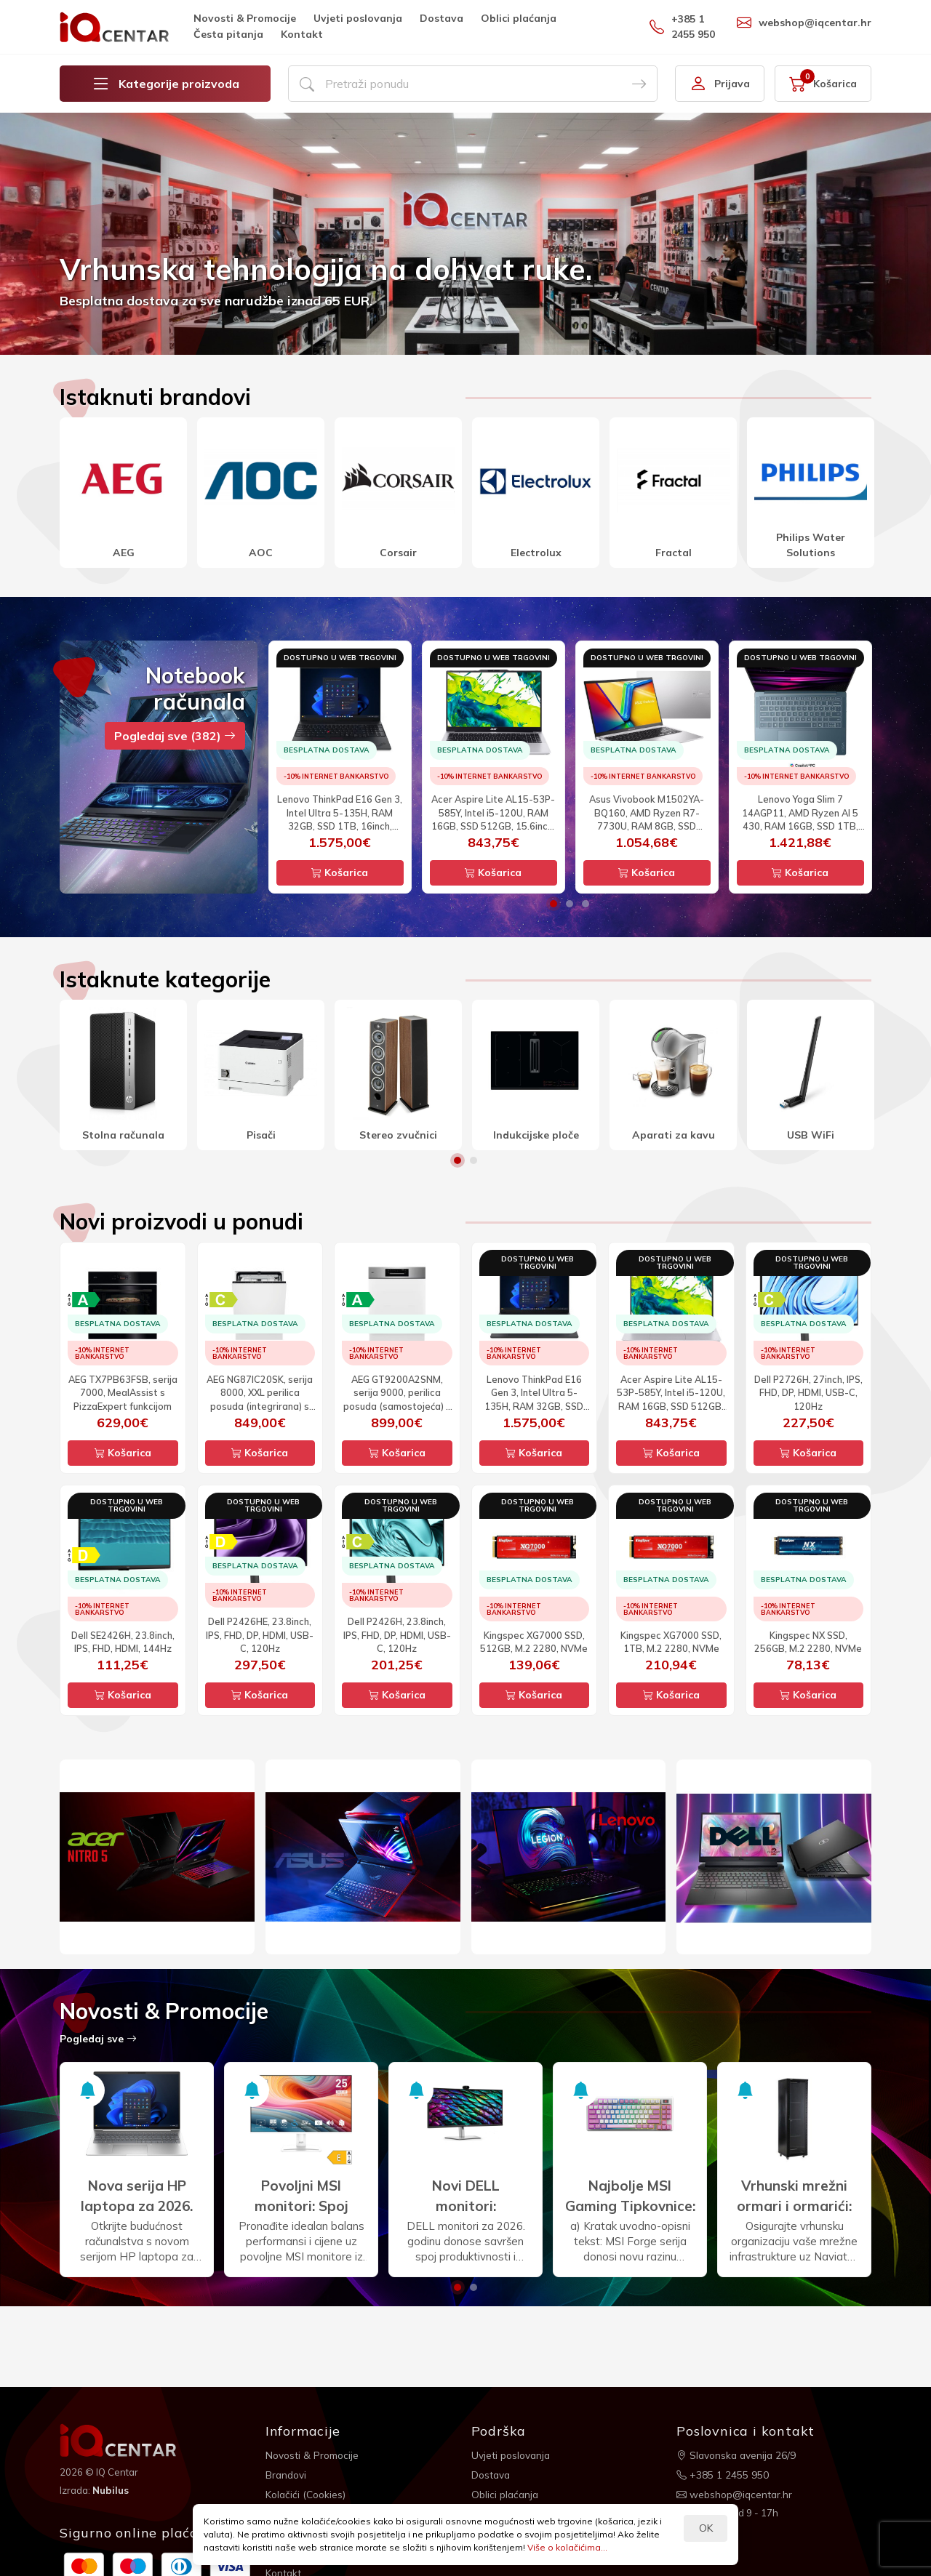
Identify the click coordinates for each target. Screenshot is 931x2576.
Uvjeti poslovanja (357, 18)
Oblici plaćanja (518, 18)
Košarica (339, 872)
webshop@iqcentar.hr (804, 22)
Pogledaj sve (98, 2038)
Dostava (441, 18)
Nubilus (111, 2489)
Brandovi (286, 2474)
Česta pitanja (228, 34)
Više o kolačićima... (567, 2547)
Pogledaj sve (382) (175, 736)
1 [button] (553, 903)
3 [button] (585, 903)
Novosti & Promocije (244, 18)
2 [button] (569, 903)
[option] (465, 234)
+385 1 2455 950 (682, 26)
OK (706, 2528)
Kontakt (302, 34)
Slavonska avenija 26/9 (737, 2455)
